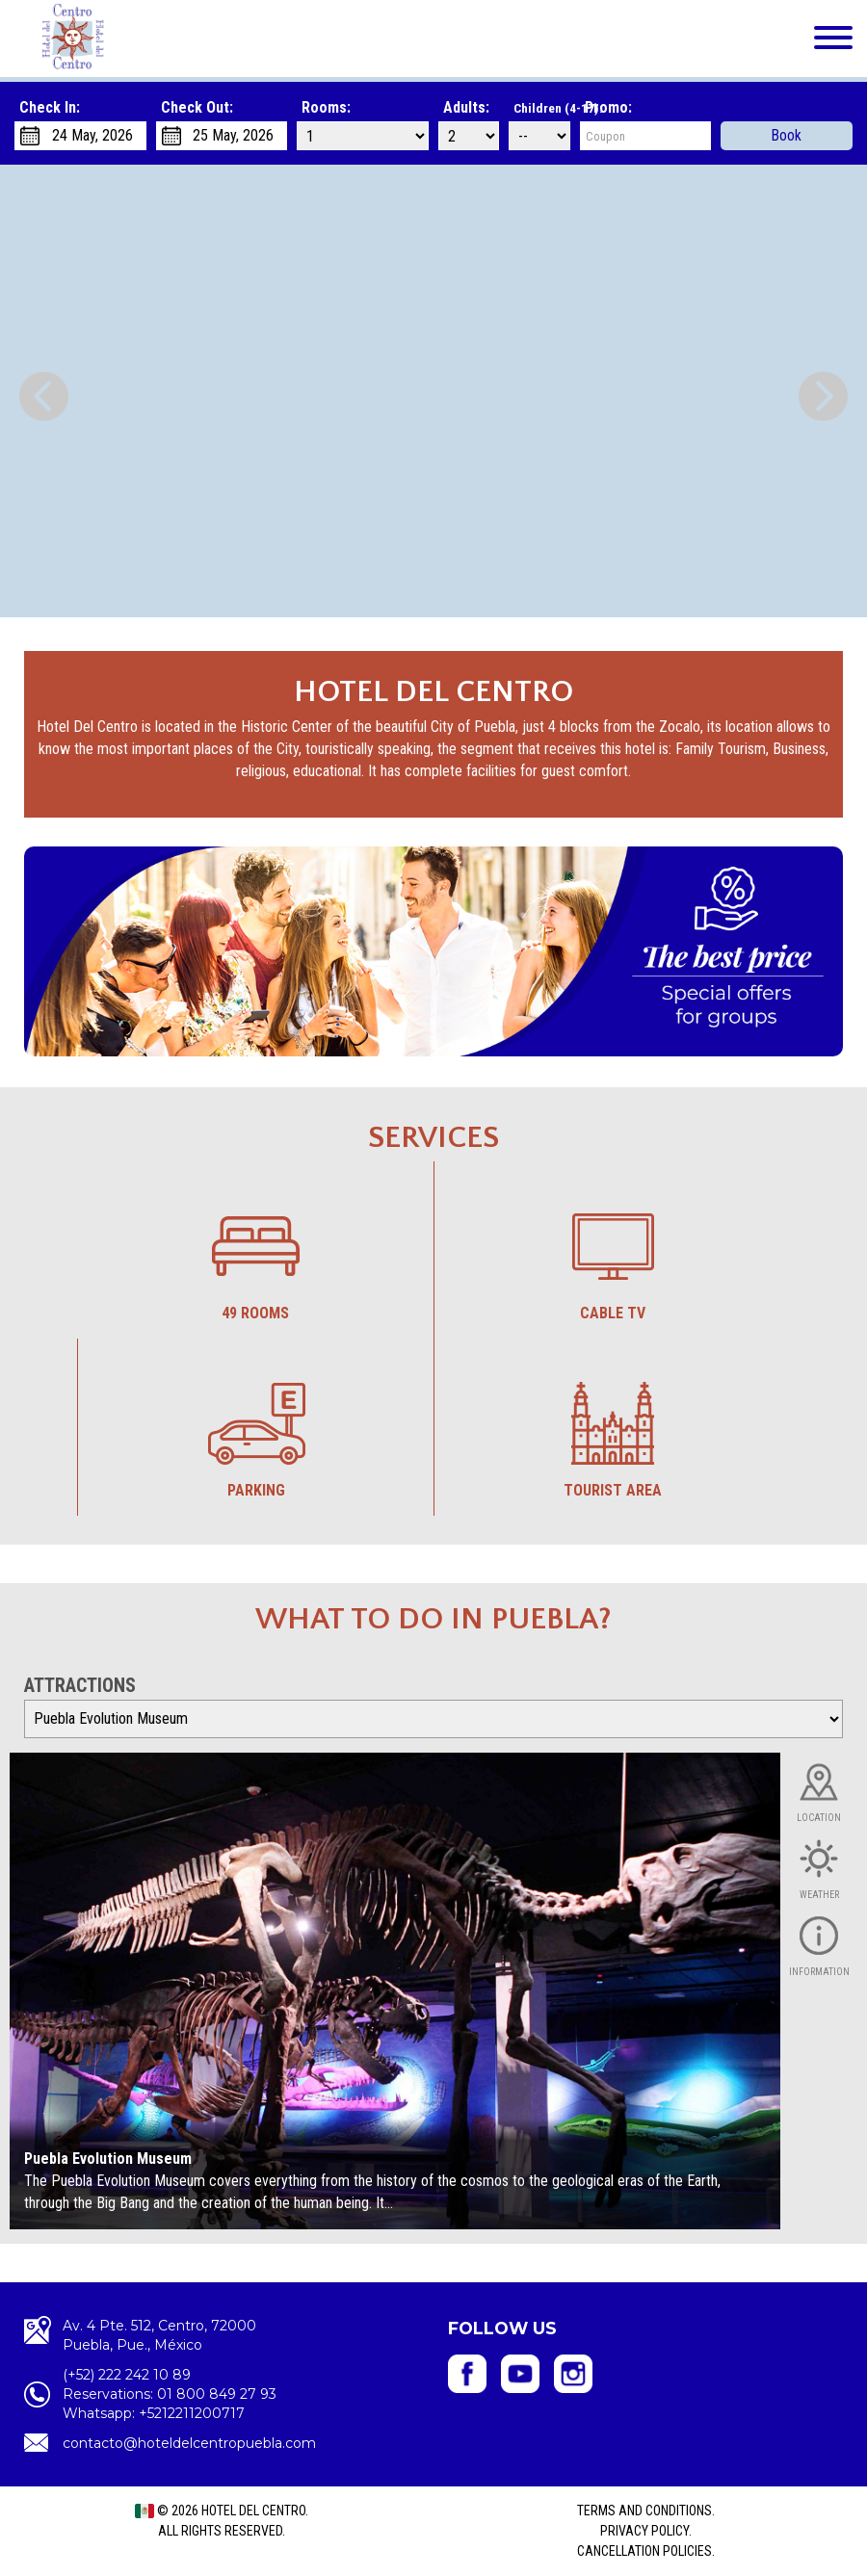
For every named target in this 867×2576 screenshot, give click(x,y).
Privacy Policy (644, 2530)
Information (819, 1971)
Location (819, 1817)
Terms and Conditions (644, 2510)
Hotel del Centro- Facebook (467, 2374)
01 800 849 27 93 (216, 2394)
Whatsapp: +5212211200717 (154, 2413)
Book (787, 135)
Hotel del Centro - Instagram (573, 2374)
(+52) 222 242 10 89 (127, 2374)
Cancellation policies (644, 2551)
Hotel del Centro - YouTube (520, 2374)
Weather (819, 1894)
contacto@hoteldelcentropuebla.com (189, 2443)
